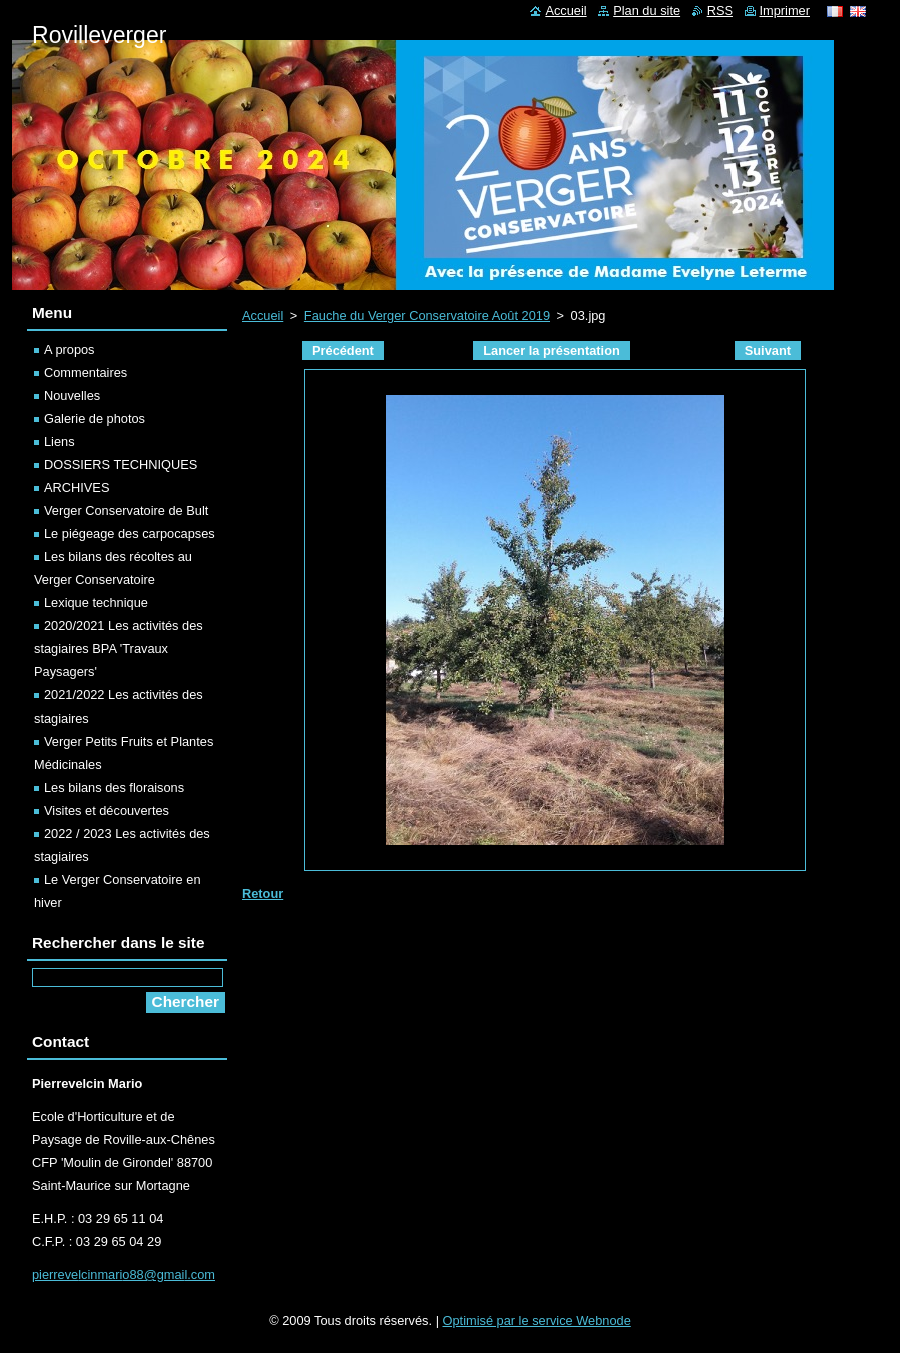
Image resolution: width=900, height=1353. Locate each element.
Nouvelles (72, 395)
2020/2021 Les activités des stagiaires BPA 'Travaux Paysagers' (118, 648)
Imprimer (785, 10)
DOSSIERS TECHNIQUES (120, 464)
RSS (720, 10)
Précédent (343, 350)
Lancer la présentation (551, 350)
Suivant (768, 350)
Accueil (262, 315)
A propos (69, 349)
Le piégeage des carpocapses (129, 533)
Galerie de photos (94, 418)
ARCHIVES (76, 487)
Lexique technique (96, 602)
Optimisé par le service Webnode (537, 1320)
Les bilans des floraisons (114, 787)
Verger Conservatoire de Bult (126, 510)
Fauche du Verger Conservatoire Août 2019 (427, 315)
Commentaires (85, 372)
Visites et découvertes (106, 810)
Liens (59, 441)
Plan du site (646, 10)
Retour (262, 893)
